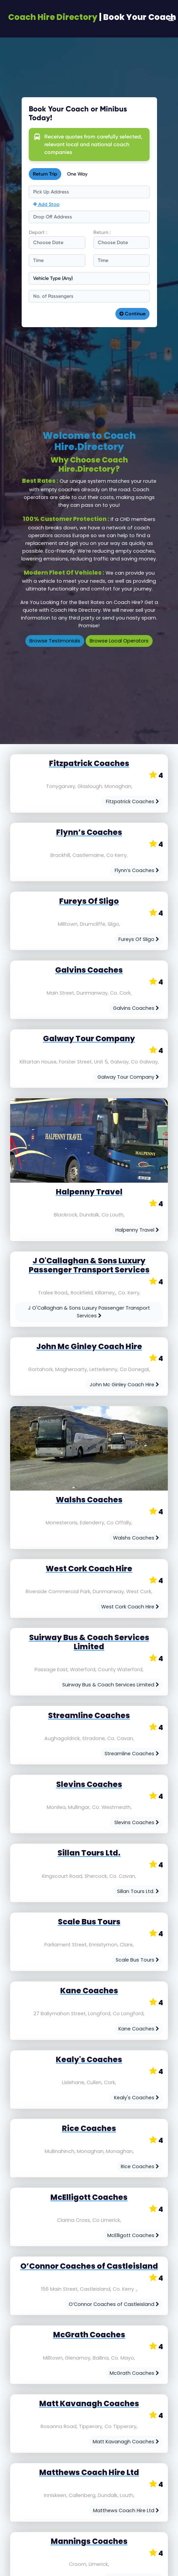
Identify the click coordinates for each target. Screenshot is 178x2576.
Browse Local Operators (119, 640)
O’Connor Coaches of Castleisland (114, 2304)
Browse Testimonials (54, 640)
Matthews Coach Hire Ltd (126, 2510)
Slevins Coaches (136, 1822)
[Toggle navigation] (171, 19)
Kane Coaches (138, 2028)
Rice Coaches (140, 2166)
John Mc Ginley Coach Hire (124, 1384)
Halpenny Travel (137, 1230)
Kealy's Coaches (136, 2097)
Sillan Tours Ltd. (138, 1891)
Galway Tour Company (128, 1077)
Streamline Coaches (132, 1753)
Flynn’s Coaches (137, 870)
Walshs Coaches (136, 1537)
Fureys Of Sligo (138, 939)
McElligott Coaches (133, 2235)
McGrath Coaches (134, 2373)
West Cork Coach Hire (130, 1606)
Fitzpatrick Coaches (132, 801)
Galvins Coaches (136, 1008)
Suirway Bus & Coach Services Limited (110, 1684)
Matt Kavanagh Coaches (126, 2441)
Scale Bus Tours (137, 1959)
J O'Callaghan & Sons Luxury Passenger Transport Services (89, 1312)
